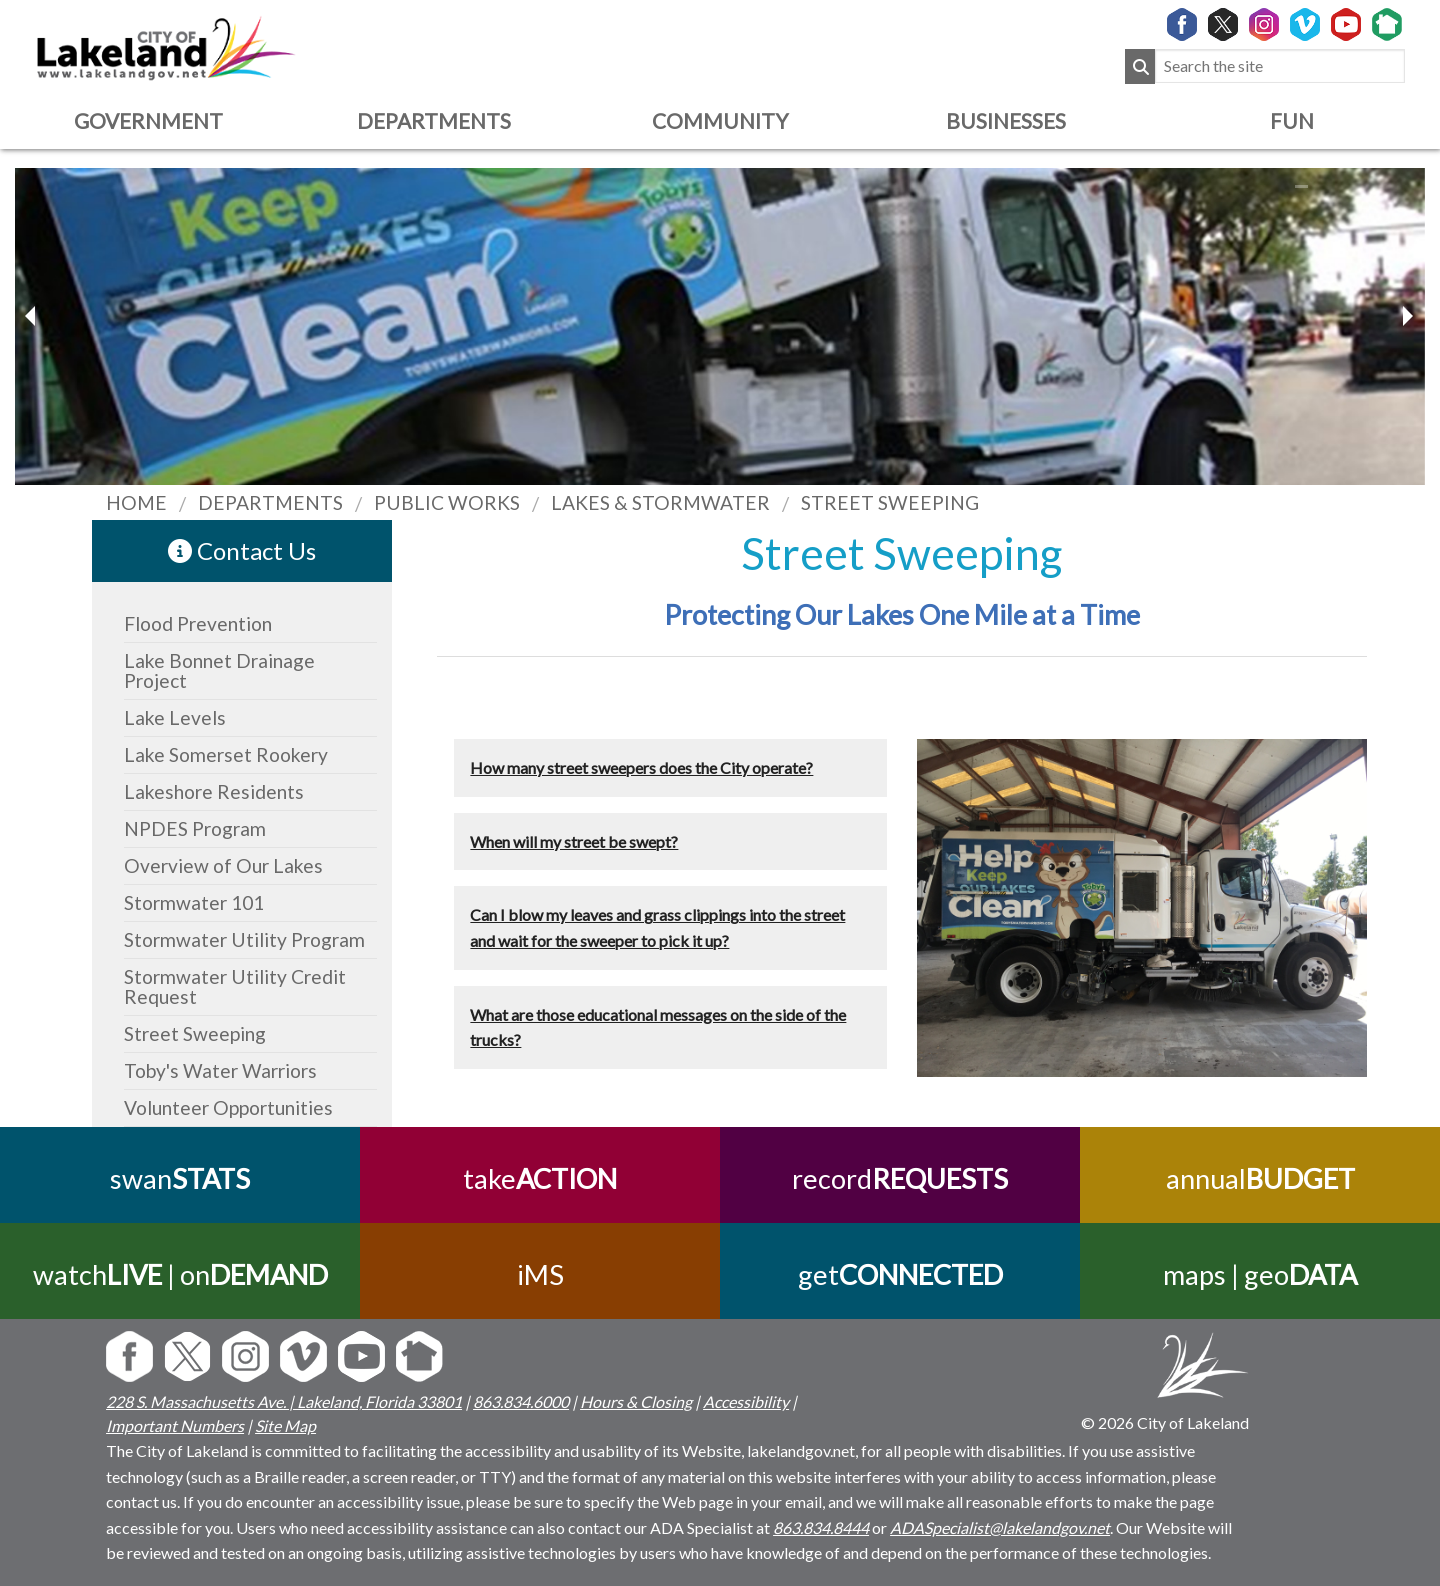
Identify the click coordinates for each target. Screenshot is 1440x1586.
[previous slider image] (1407, 316)
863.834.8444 (821, 1527)
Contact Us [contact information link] (242, 550)
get (900, 1274)
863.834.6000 (521, 1401)
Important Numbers (175, 1425)
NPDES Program (195, 828)
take (540, 1178)
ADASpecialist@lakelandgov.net (1000, 1527)
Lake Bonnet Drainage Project (219, 670)
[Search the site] (1280, 66)
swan (180, 1178)
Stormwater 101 (194, 902)
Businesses (1006, 120)
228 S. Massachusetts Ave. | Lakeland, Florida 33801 (284, 1401)
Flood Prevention (198, 623)
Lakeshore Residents (214, 791)
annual (1260, 1178)
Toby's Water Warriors (220, 1070)
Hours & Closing (636, 1401)
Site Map (285, 1425)
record (900, 1178)
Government (148, 120)
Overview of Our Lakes (223, 865)
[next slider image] (33, 316)
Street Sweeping (195, 1033)
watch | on (180, 1274)
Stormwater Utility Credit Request (235, 986)
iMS (540, 1274)
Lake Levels (175, 717)
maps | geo (1260, 1274)
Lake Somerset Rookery (226, 754)
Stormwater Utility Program (244, 939)
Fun (1292, 120)
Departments (434, 120)
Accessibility (746, 1401)
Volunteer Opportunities (228, 1107)
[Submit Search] (1140, 66)
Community (720, 120)
